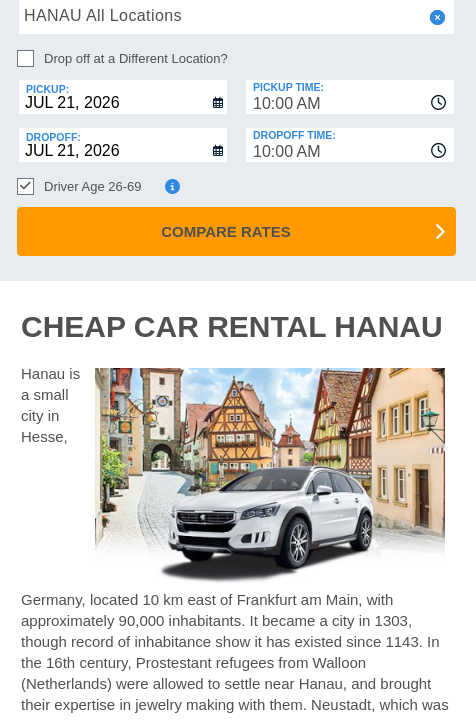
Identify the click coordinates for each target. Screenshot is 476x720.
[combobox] (350, 97)
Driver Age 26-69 (93, 186)
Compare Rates (225, 231)
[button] (435, 17)
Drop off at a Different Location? (136, 58)
